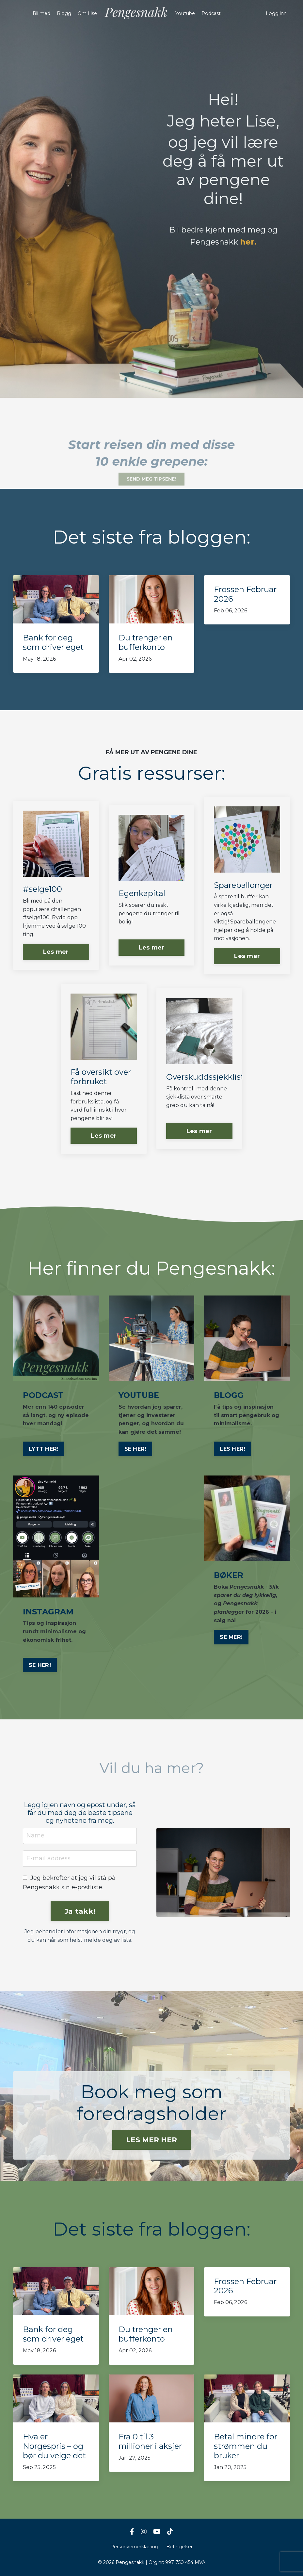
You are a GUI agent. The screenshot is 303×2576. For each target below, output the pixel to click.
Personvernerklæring (134, 2547)
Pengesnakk (222, 242)
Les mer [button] (56, 951)
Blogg (64, 13)
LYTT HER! (43, 1448)
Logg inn (276, 13)
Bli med (42, 13)
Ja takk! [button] (79, 1911)
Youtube (185, 13)
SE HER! (135, 1448)
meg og (262, 229)
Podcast (210, 13)
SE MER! (231, 1637)
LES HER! (232, 1448)
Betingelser (179, 2547)
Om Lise (87, 13)
